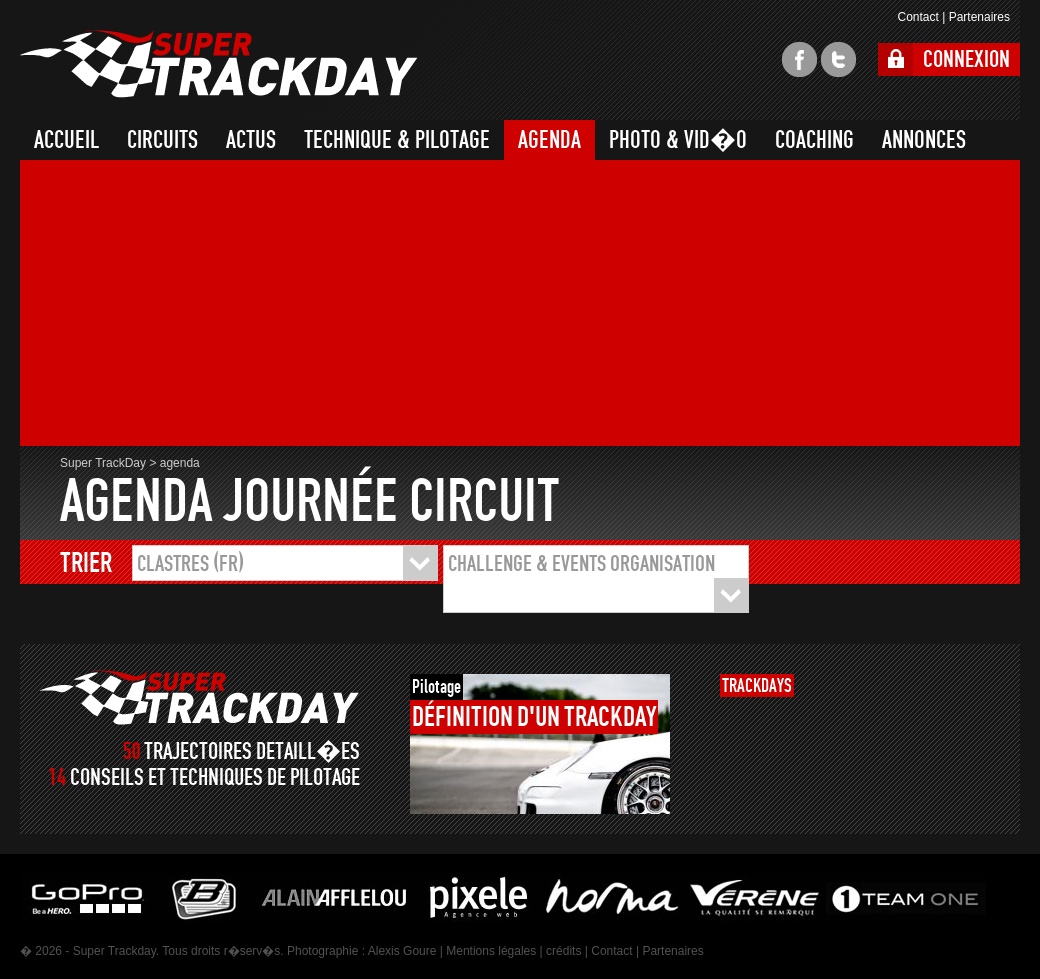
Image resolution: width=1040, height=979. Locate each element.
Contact (917, 17)
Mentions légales (491, 951)
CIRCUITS (162, 140)
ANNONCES (924, 140)
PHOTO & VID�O (678, 140)
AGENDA (549, 140)
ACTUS (251, 140)
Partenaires (979, 17)
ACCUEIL (66, 140)
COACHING (814, 140)
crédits (563, 951)
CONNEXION (966, 59)
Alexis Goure (402, 951)
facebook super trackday (799, 59)
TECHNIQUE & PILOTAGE (397, 140)
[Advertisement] (255, 306)
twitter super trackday (838, 59)
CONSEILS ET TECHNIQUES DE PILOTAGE (215, 777)
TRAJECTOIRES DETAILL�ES (252, 751)
